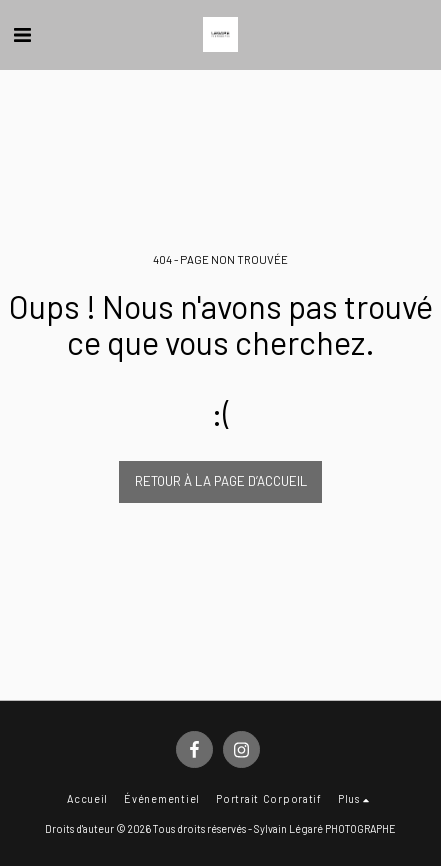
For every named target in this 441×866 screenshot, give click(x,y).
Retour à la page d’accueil (221, 481)
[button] (22, 34)
